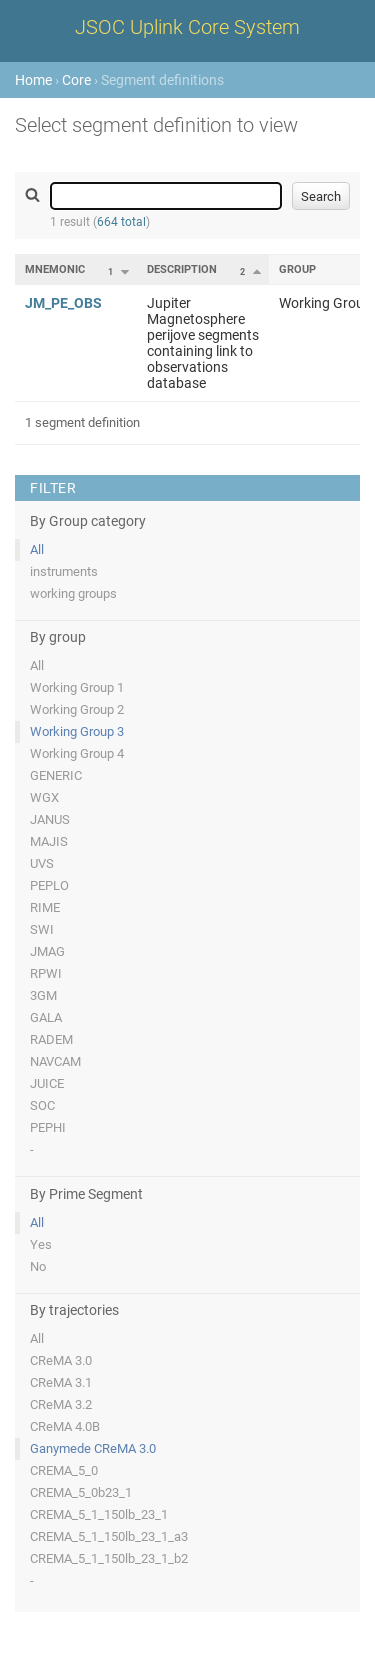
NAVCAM (55, 1061)
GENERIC (56, 775)
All (37, 549)
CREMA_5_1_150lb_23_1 (99, 1514)
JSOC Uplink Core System (187, 27)
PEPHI (48, 1127)
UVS (42, 863)
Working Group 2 (77, 709)
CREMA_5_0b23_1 (81, 1492)
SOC (42, 1105)
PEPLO (49, 885)
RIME (45, 907)
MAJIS (49, 841)
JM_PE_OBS (63, 303)
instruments (64, 571)
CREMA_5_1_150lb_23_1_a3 (109, 1536)
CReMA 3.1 (61, 1382)
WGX (44, 797)
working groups (73, 593)
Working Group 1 (77, 687)
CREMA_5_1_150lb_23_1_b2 (109, 1558)
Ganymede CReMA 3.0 (93, 1448)
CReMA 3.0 (61, 1360)
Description (182, 269)
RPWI (46, 973)
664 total (121, 222)
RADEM (51, 1039)
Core (76, 80)
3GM (43, 995)
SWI (42, 929)
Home (33, 80)
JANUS (50, 819)
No (38, 1266)
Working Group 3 (77, 731)
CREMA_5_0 (64, 1470)
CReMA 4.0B (65, 1426)
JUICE (47, 1083)
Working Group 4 (77, 753)
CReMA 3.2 (61, 1404)
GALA (46, 1017)
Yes (41, 1244)
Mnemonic (55, 269)
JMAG (47, 951)
